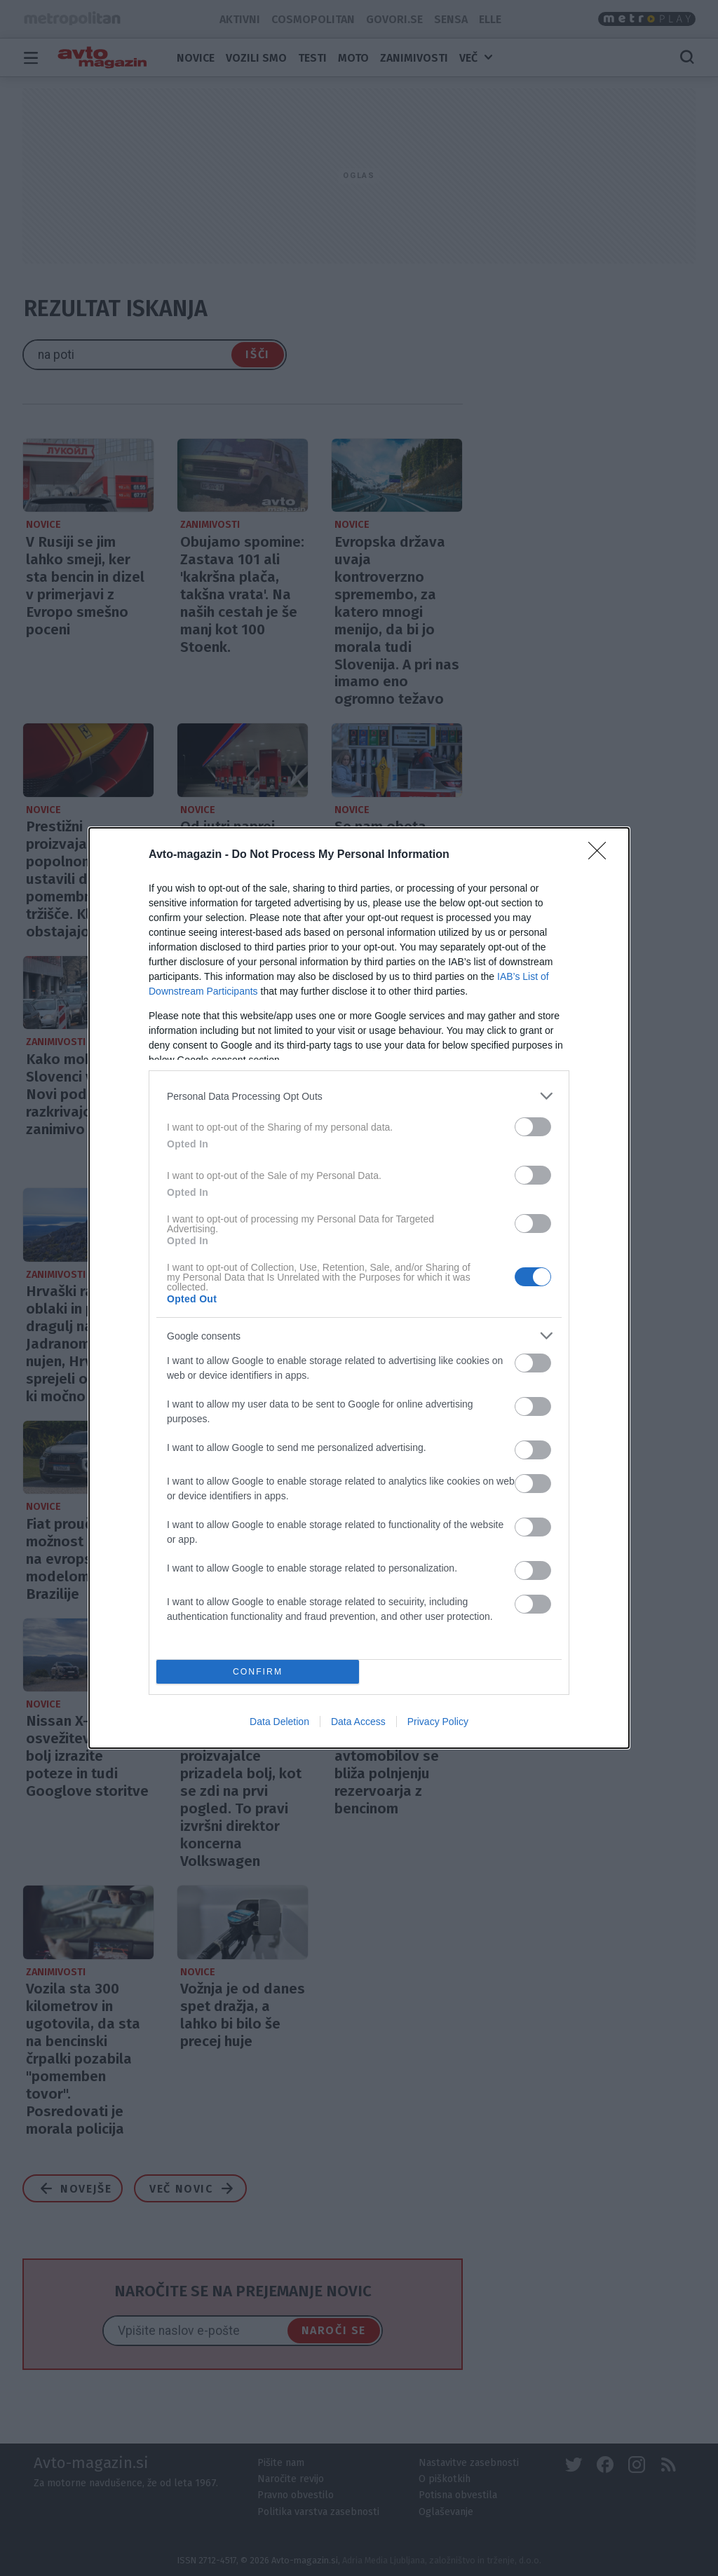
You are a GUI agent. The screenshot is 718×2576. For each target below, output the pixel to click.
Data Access (358, 1721)
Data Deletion (279, 1721)
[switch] (533, 1126)
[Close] (601, 855)
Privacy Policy (437, 1721)
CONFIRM (257, 1672)
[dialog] (359, 1288)
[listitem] (359, 1096)
